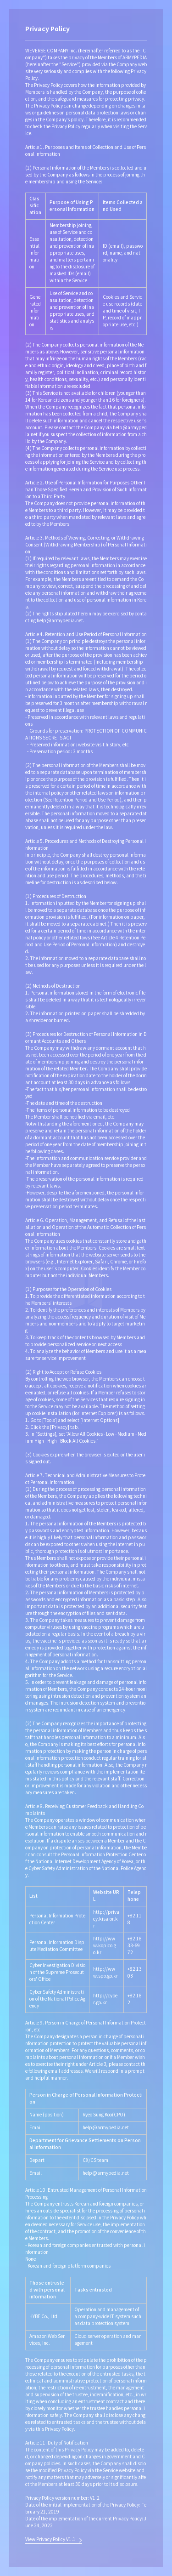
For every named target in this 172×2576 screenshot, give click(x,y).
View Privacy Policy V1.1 (50, 2539)
